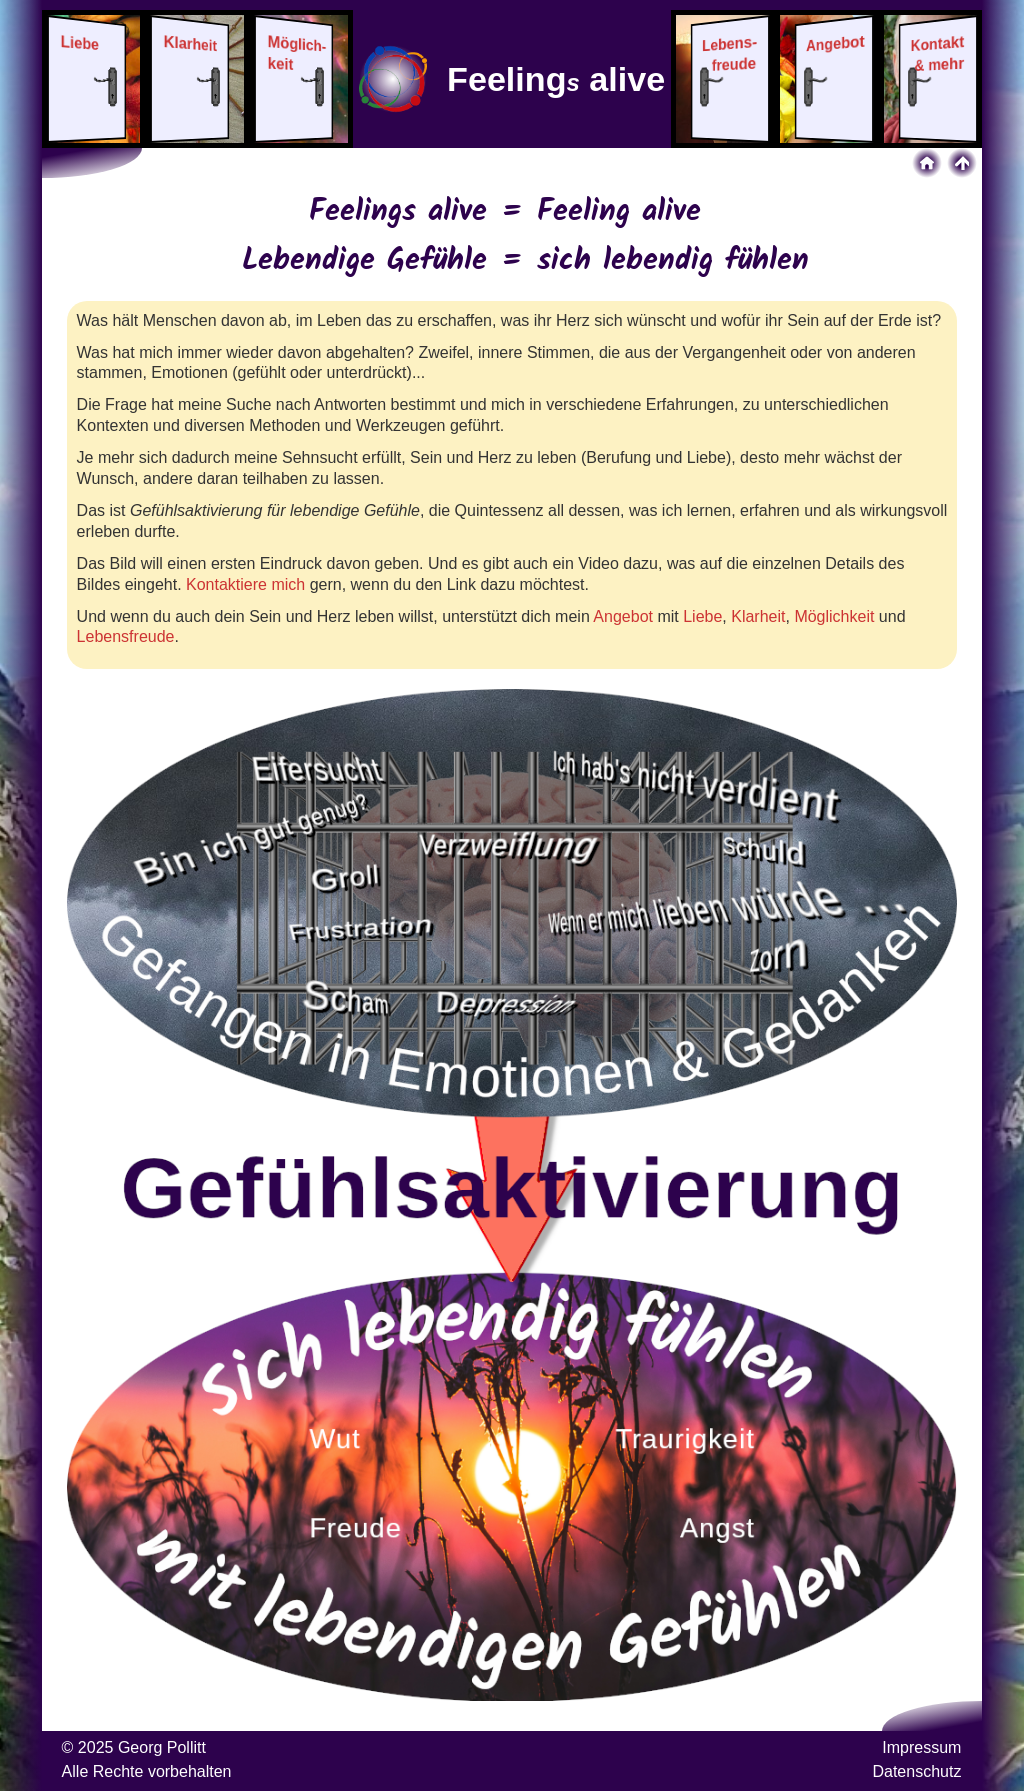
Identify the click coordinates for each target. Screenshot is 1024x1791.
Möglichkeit (834, 616)
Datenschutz (916, 1771)
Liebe (702, 616)
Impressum (921, 1747)
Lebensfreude (126, 636)
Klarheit (758, 616)
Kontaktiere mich (245, 584)
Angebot (623, 616)
